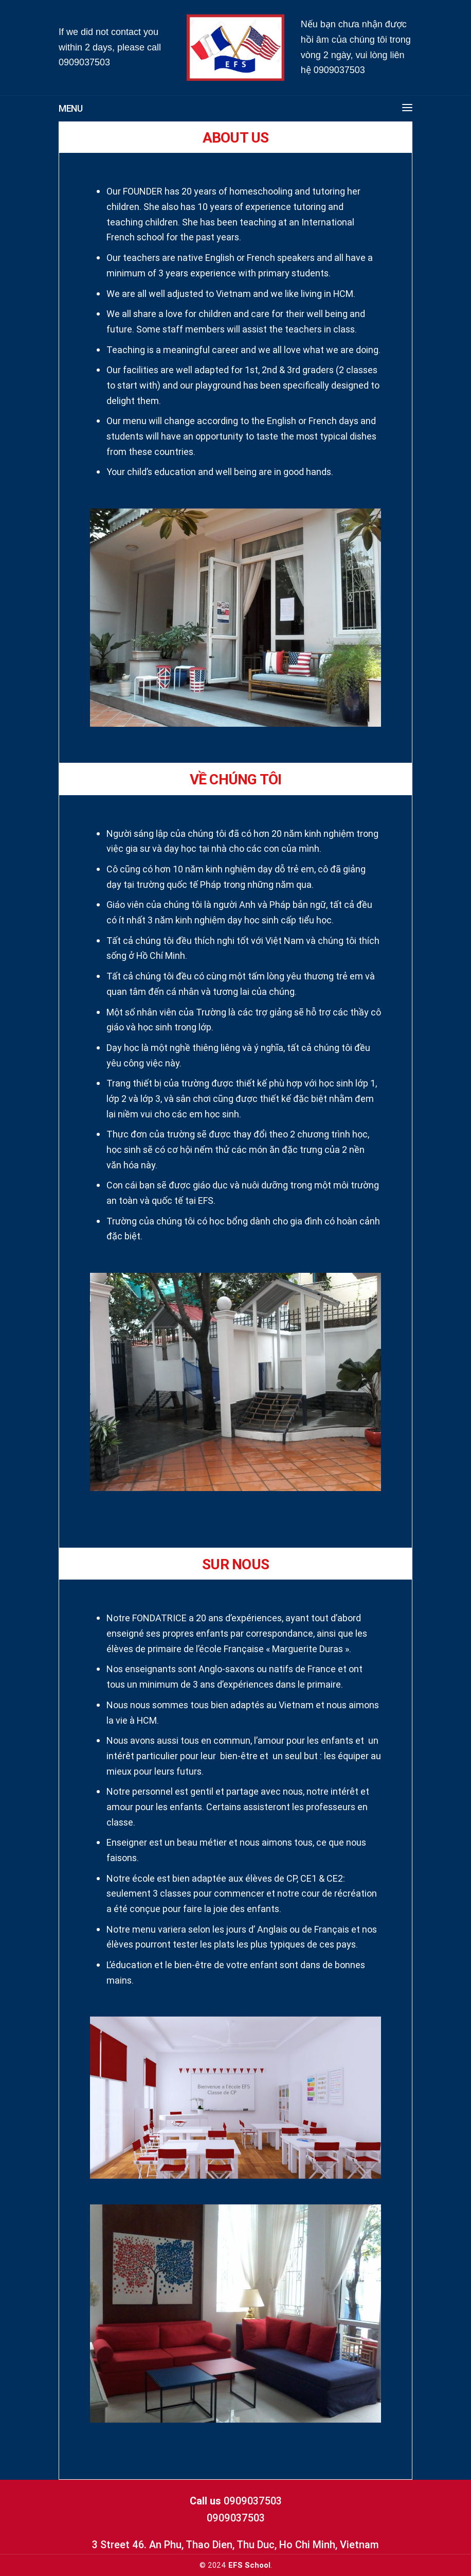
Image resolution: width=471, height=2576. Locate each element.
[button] (402, 108)
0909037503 (84, 62)
